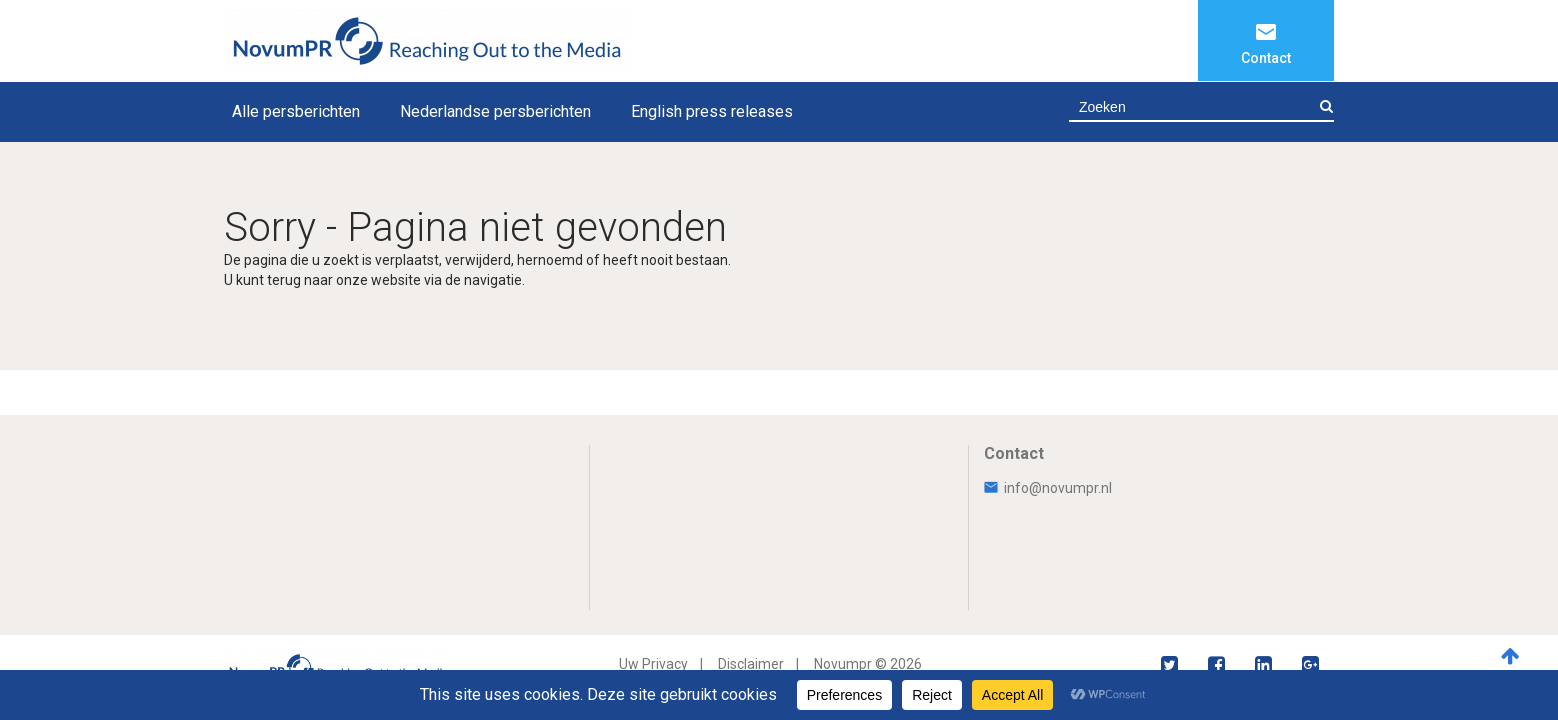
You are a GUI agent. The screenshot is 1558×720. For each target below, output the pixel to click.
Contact (1266, 58)
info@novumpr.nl (1048, 488)
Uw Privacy (653, 664)
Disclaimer (751, 664)
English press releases (712, 111)
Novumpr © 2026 (868, 664)
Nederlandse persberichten (495, 111)
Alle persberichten (296, 111)
